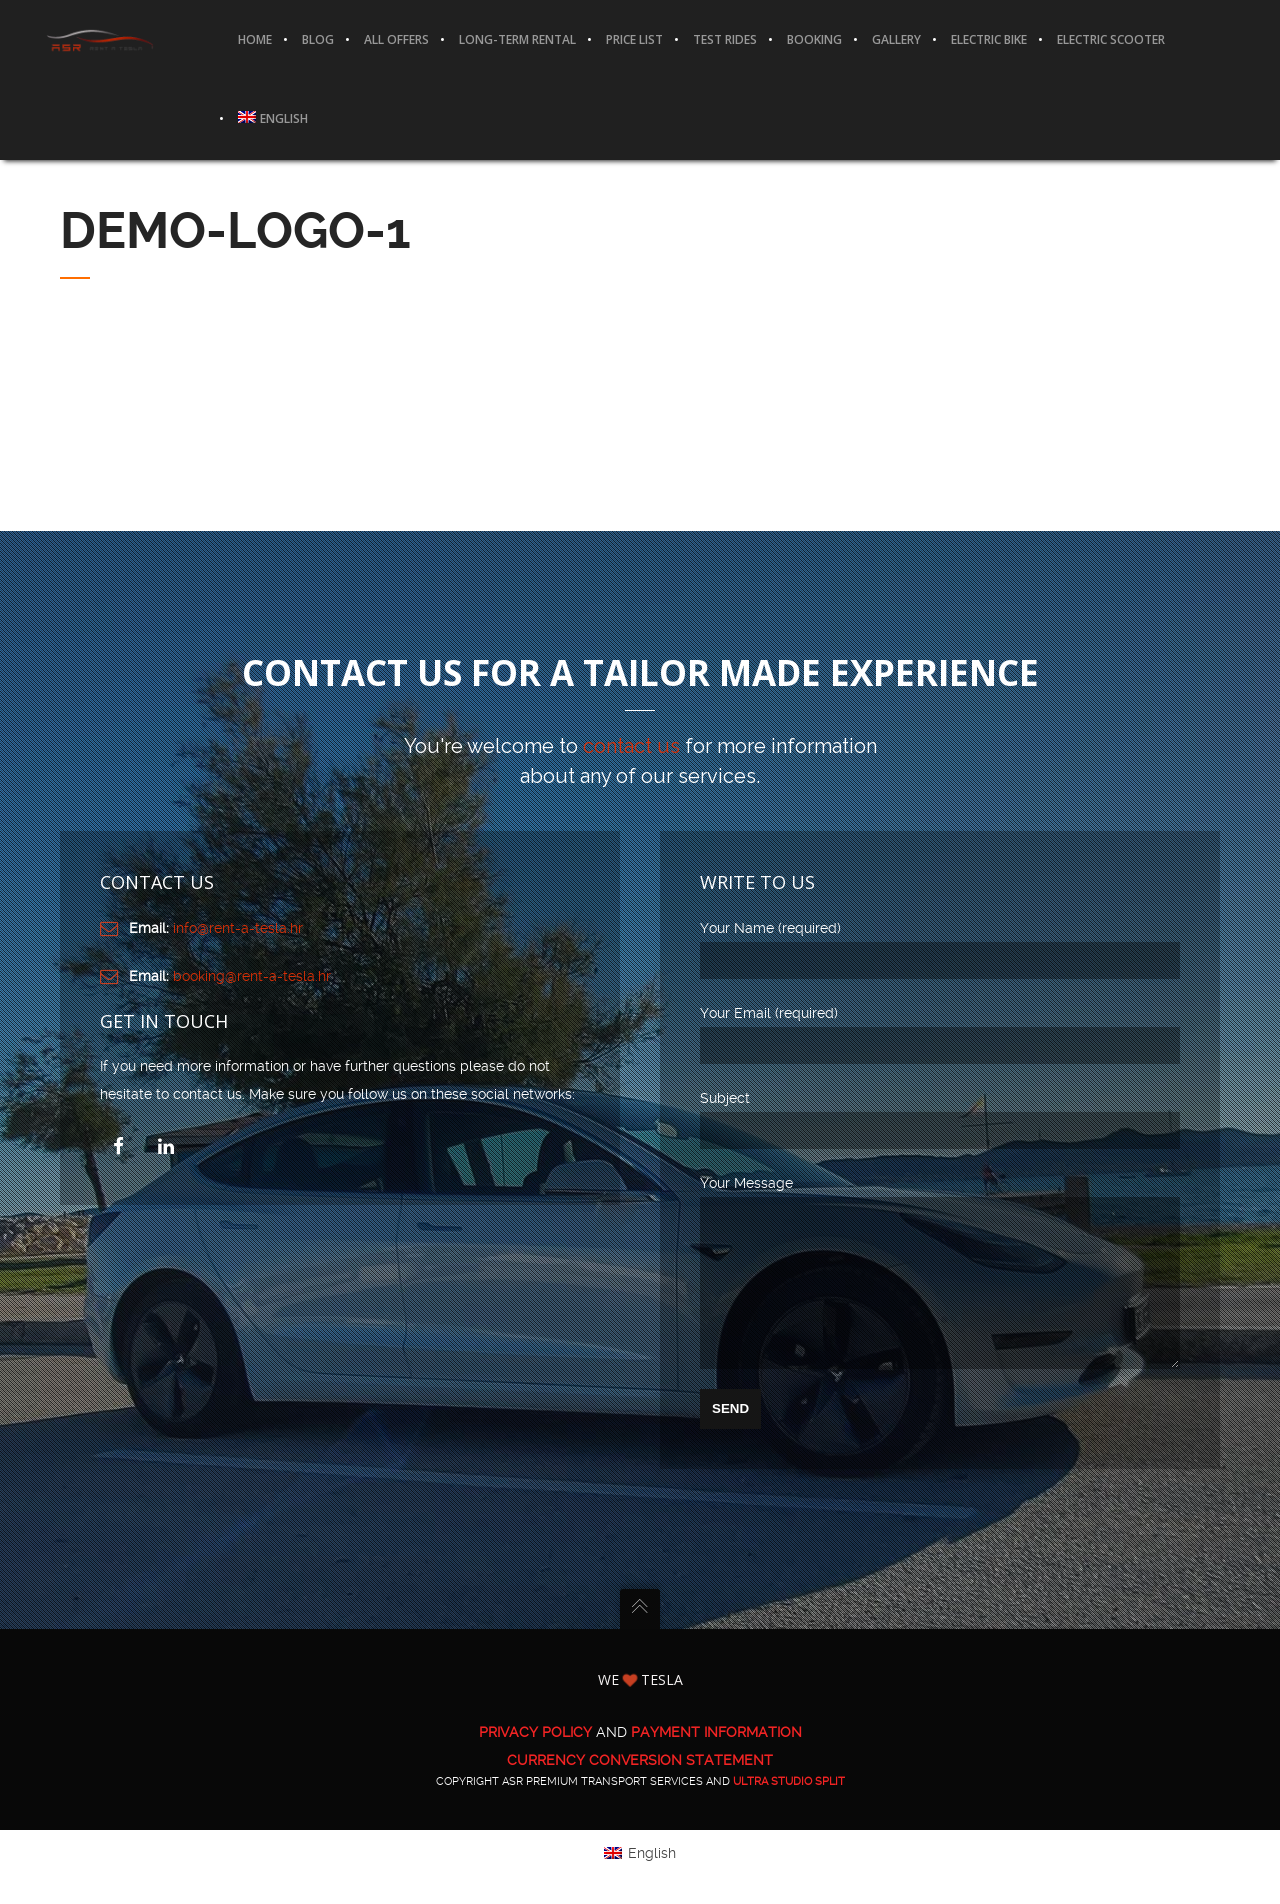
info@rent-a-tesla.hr (238, 928)
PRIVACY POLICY (535, 1762)
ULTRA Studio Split (789, 1811)
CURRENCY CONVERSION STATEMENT (640, 1790)
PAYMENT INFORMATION (716, 1762)
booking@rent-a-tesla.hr (252, 976)
